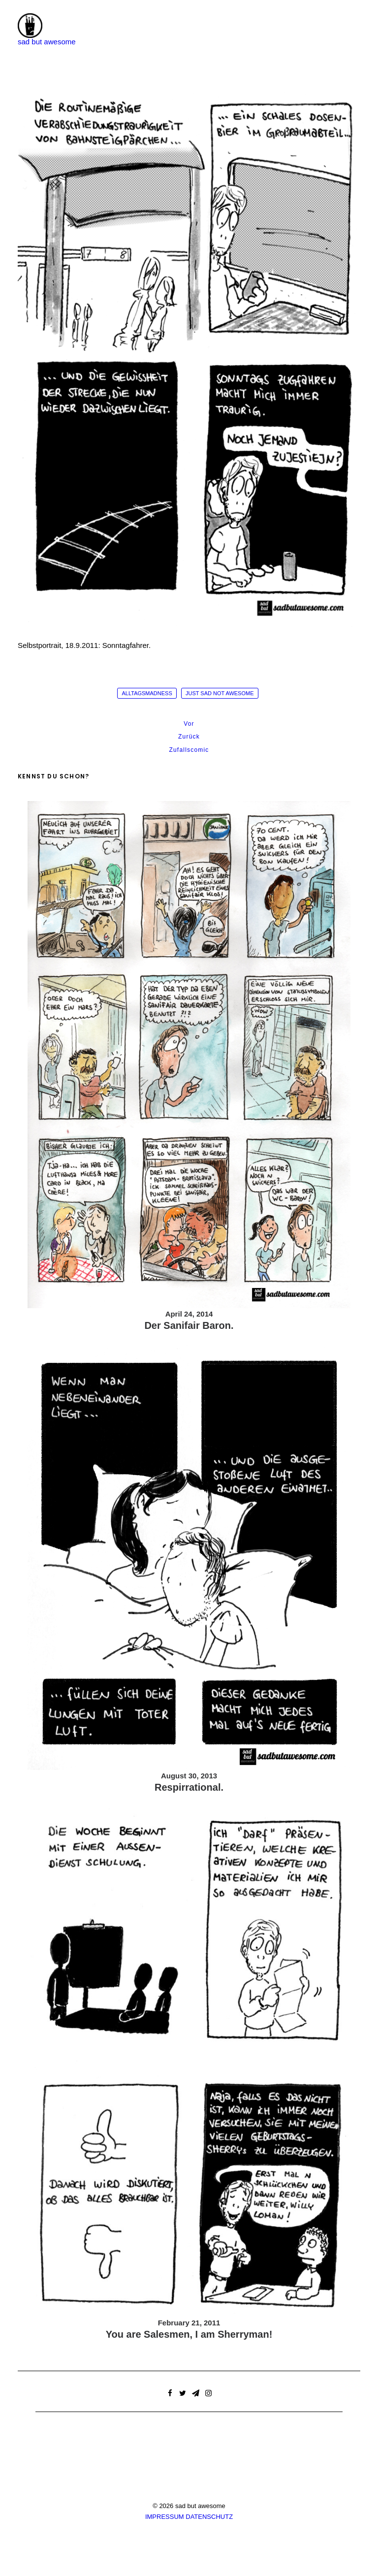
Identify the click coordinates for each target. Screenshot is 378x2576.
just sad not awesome (220, 693)
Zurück (189, 736)
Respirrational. (189, 1787)
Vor (189, 723)
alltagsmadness (147, 693)
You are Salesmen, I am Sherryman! (189, 2334)
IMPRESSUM (164, 2516)
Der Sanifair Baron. (188, 1325)
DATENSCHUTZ (209, 2516)
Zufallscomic (189, 749)
